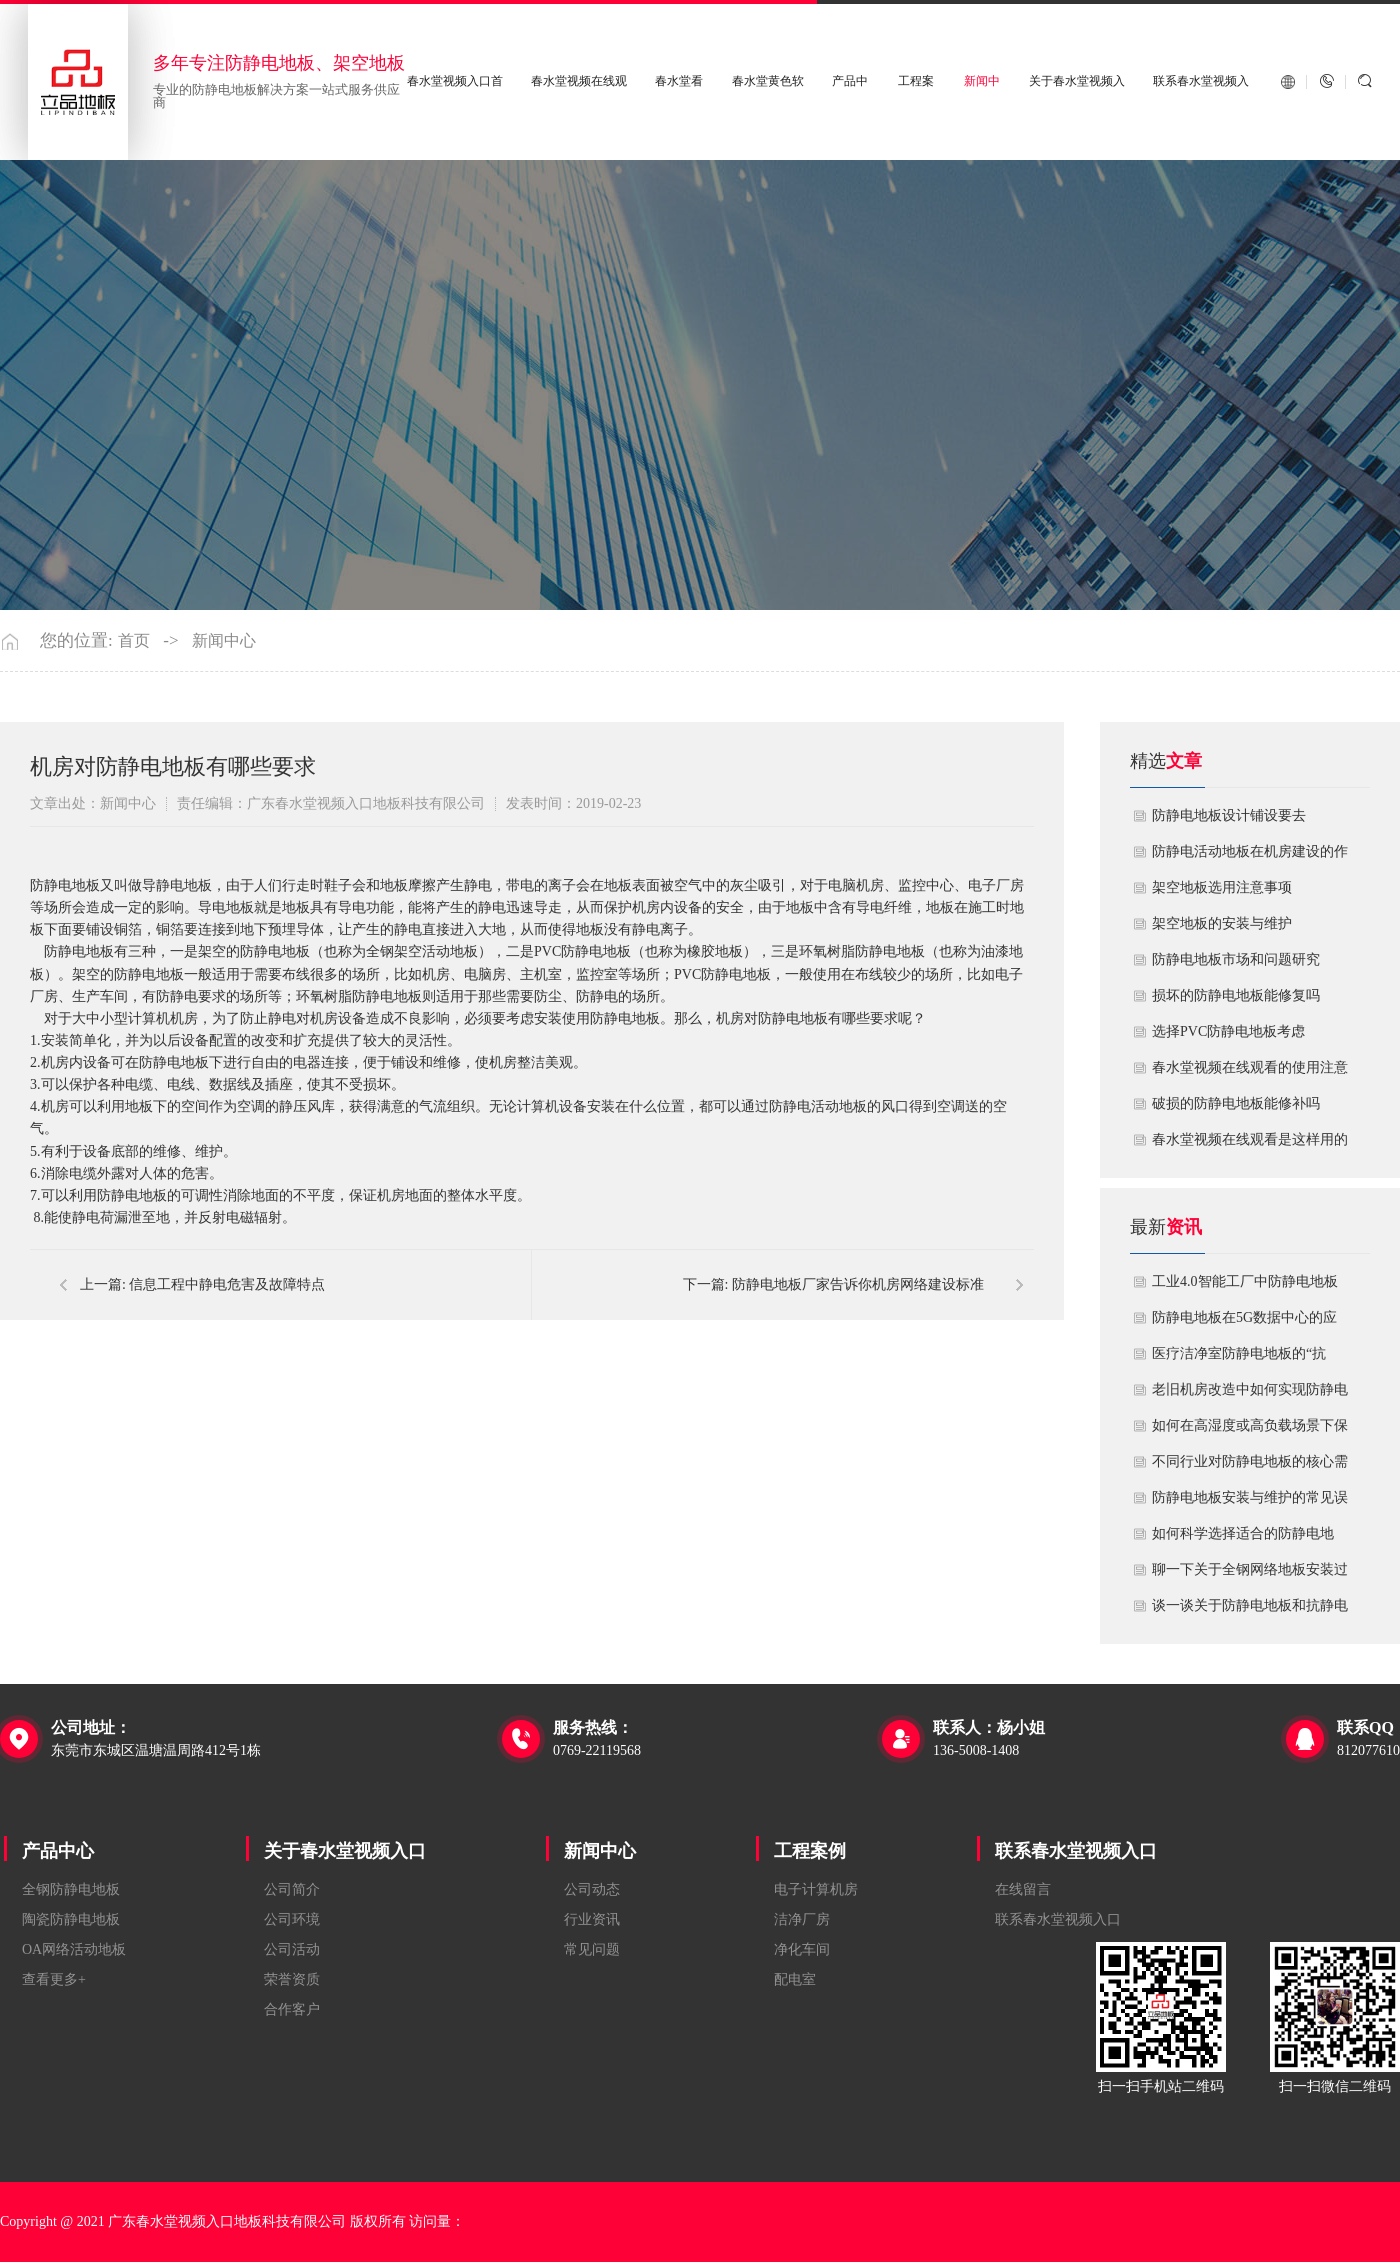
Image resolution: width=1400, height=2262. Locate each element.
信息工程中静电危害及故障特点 (227, 1284)
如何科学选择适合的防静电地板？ (1243, 1539)
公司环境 (292, 1919)
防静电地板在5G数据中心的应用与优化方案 (1244, 1323)
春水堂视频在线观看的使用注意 (1250, 1067)
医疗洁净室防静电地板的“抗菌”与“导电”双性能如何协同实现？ (1245, 1359)
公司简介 (292, 1889)
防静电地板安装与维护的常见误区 (1250, 1503)
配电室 (795, 1979)
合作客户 (292, 2009)
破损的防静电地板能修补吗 (1236, 1103)
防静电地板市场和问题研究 (1236, 959)
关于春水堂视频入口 (345, 1851)
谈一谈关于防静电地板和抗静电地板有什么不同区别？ (1250, 1611)
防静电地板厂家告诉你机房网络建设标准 (858, 1284)
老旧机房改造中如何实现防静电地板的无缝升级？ (1250, 1395)
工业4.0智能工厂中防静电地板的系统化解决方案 (1245, 1287)
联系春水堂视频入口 (1076, 1851)
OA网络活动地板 (74, 1949)
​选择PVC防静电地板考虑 (1228, 1031)
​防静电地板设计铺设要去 (1229, 815)
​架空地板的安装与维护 (1222, 923)
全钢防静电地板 (71, 1889)
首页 (134, 641)
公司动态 (592, 1889)
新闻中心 (224, 641)
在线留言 (1023, 1889)
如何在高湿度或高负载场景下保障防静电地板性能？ (1250, 1431)
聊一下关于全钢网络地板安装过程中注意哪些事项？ (1250, 1575)
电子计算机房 (816, 1889)
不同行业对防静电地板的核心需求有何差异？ (1250, 1467)
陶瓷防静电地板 (71, 1919)
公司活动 (292, 1949)
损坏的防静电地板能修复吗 (1236, 995)
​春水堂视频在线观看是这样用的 (1250, 1139)
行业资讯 (592, 1919)
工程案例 (810, 1851)
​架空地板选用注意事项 (1222, 887)
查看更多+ (54, 1979)
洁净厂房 (802, 1919)
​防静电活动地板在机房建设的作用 (1250, 857)
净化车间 (802, 1949)
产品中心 (58, 1851)
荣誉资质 (292, 1979)
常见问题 (592, 1949)
